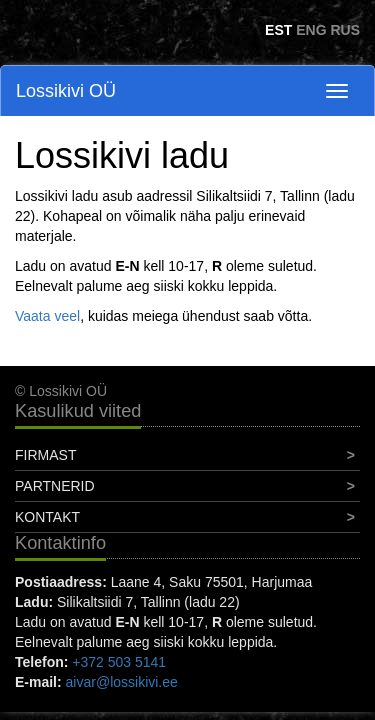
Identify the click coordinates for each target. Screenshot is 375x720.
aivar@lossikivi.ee (122, 682)
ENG (311, 30)
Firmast (45, 455)
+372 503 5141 (119, 662)
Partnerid (55, 486)
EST (278, 30)
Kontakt (47, 517)
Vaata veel (47, 316)
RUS (345, 30)
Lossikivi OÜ (66, 91)
